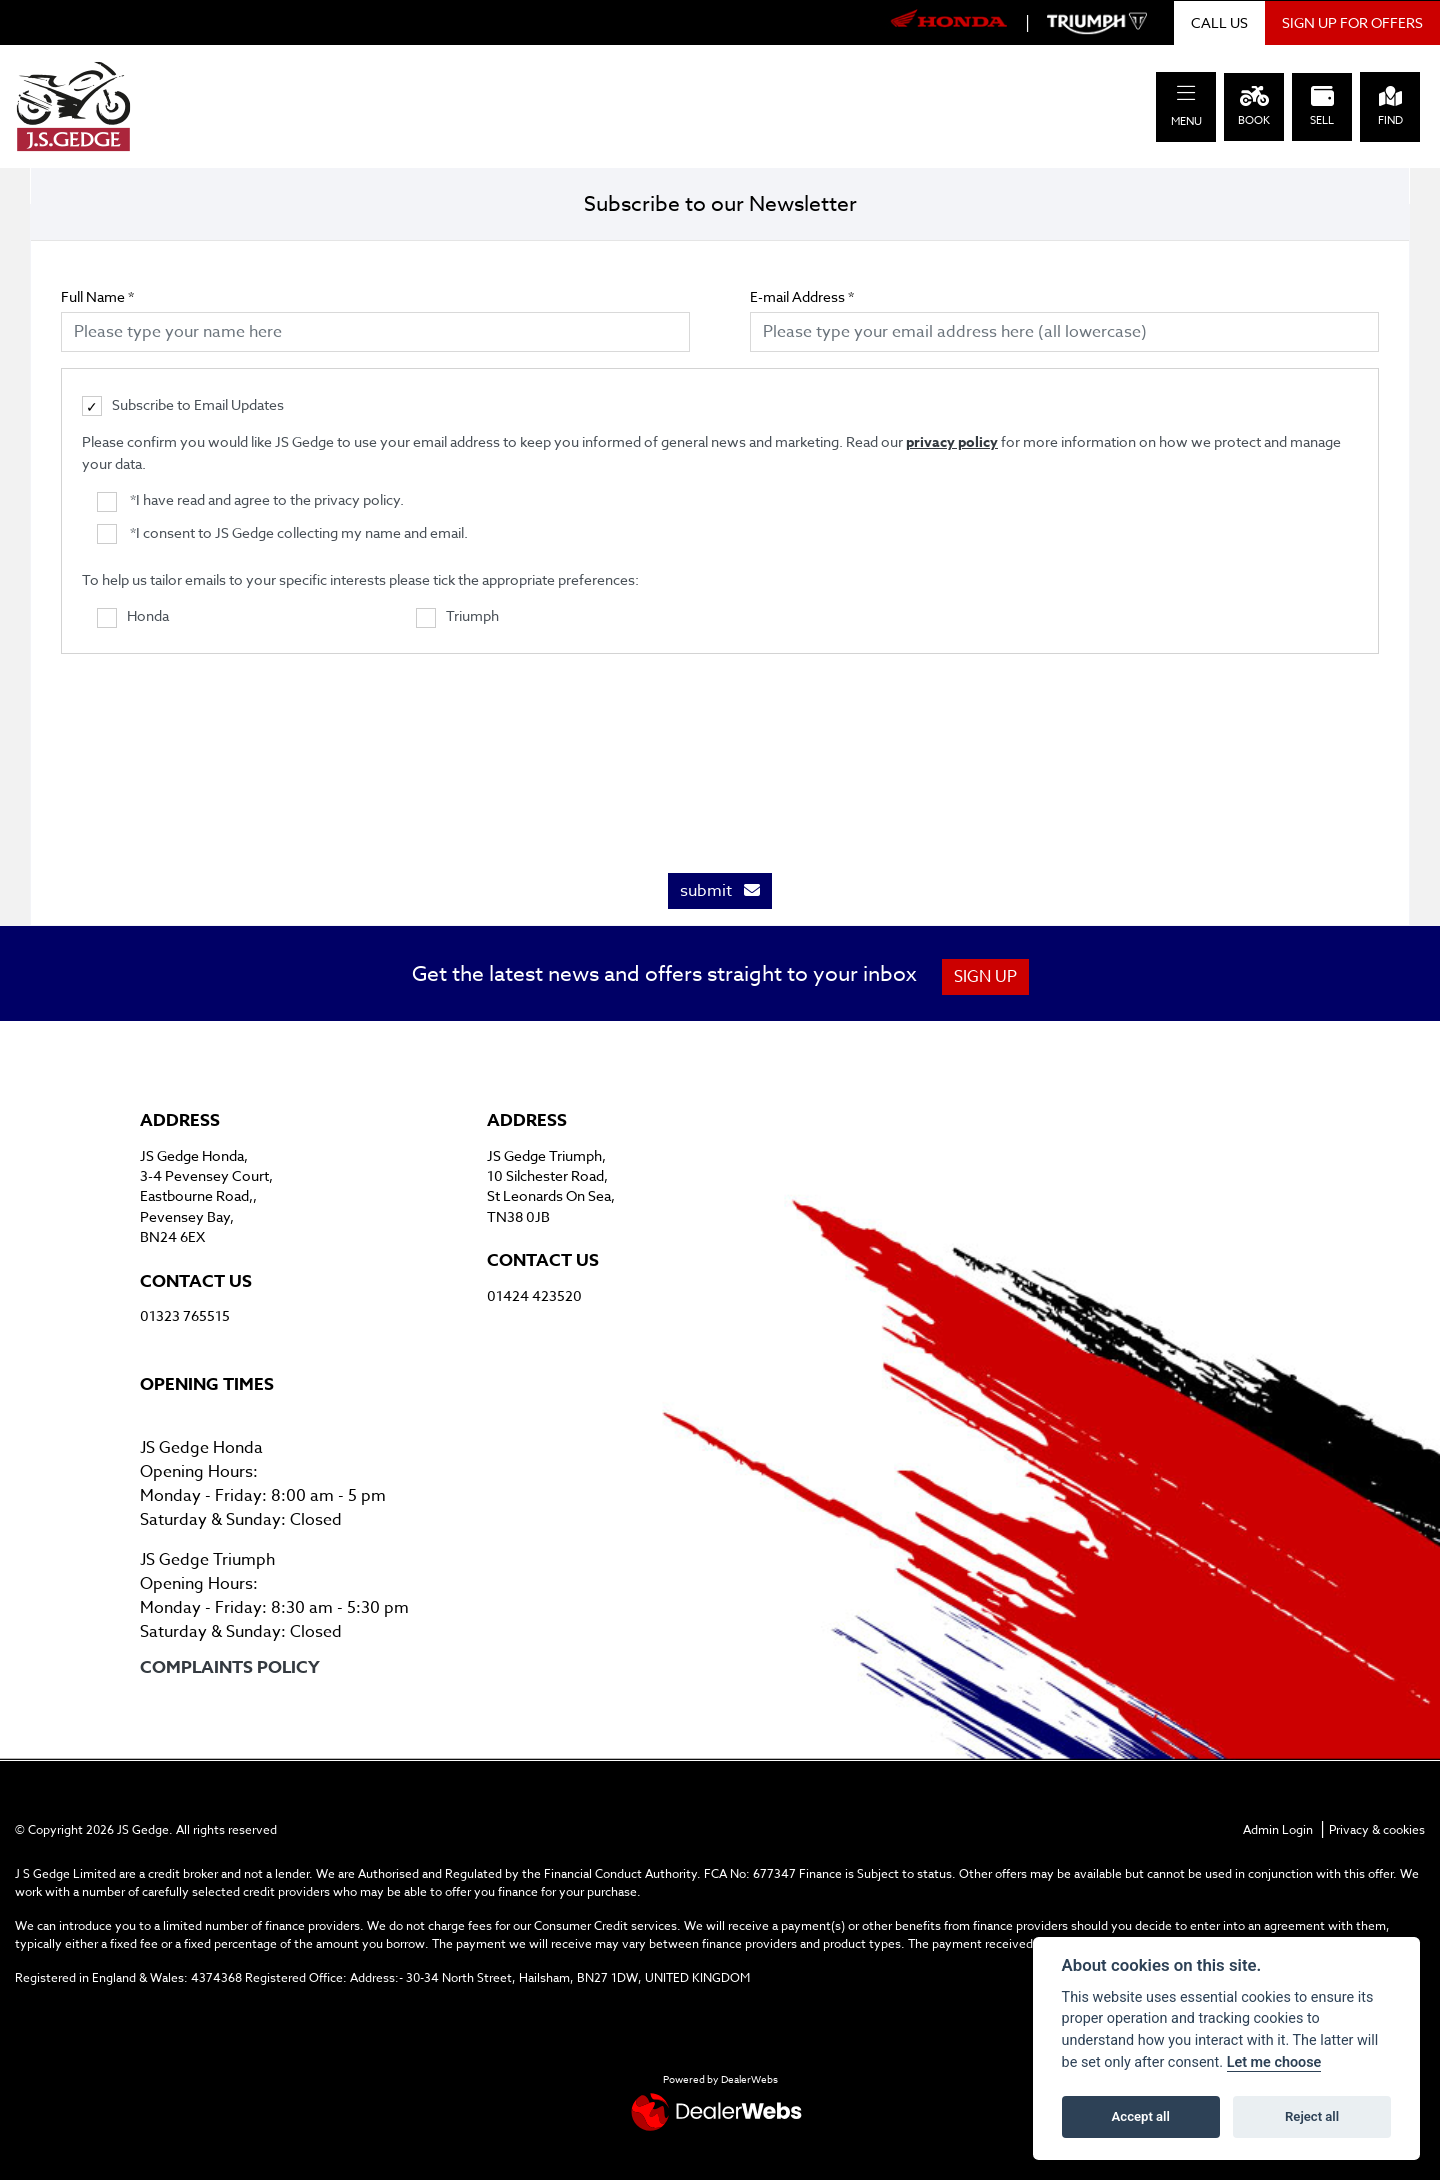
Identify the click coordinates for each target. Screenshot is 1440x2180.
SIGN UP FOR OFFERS (1352, 22)
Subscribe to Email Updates (183, 406)
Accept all (1141, 2116)
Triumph (457, 617)
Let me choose (1274, 2062)
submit (720, 891)
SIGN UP (986, 977)
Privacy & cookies (1377, 1829)
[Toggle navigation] (1186, 93)
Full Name (97, 296)
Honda (133, 617)
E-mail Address (802, 296)
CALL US (1219, 22)
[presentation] (720, 753)
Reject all (1312, 2116)
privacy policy (952, 442)
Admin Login (1278, 1829)
